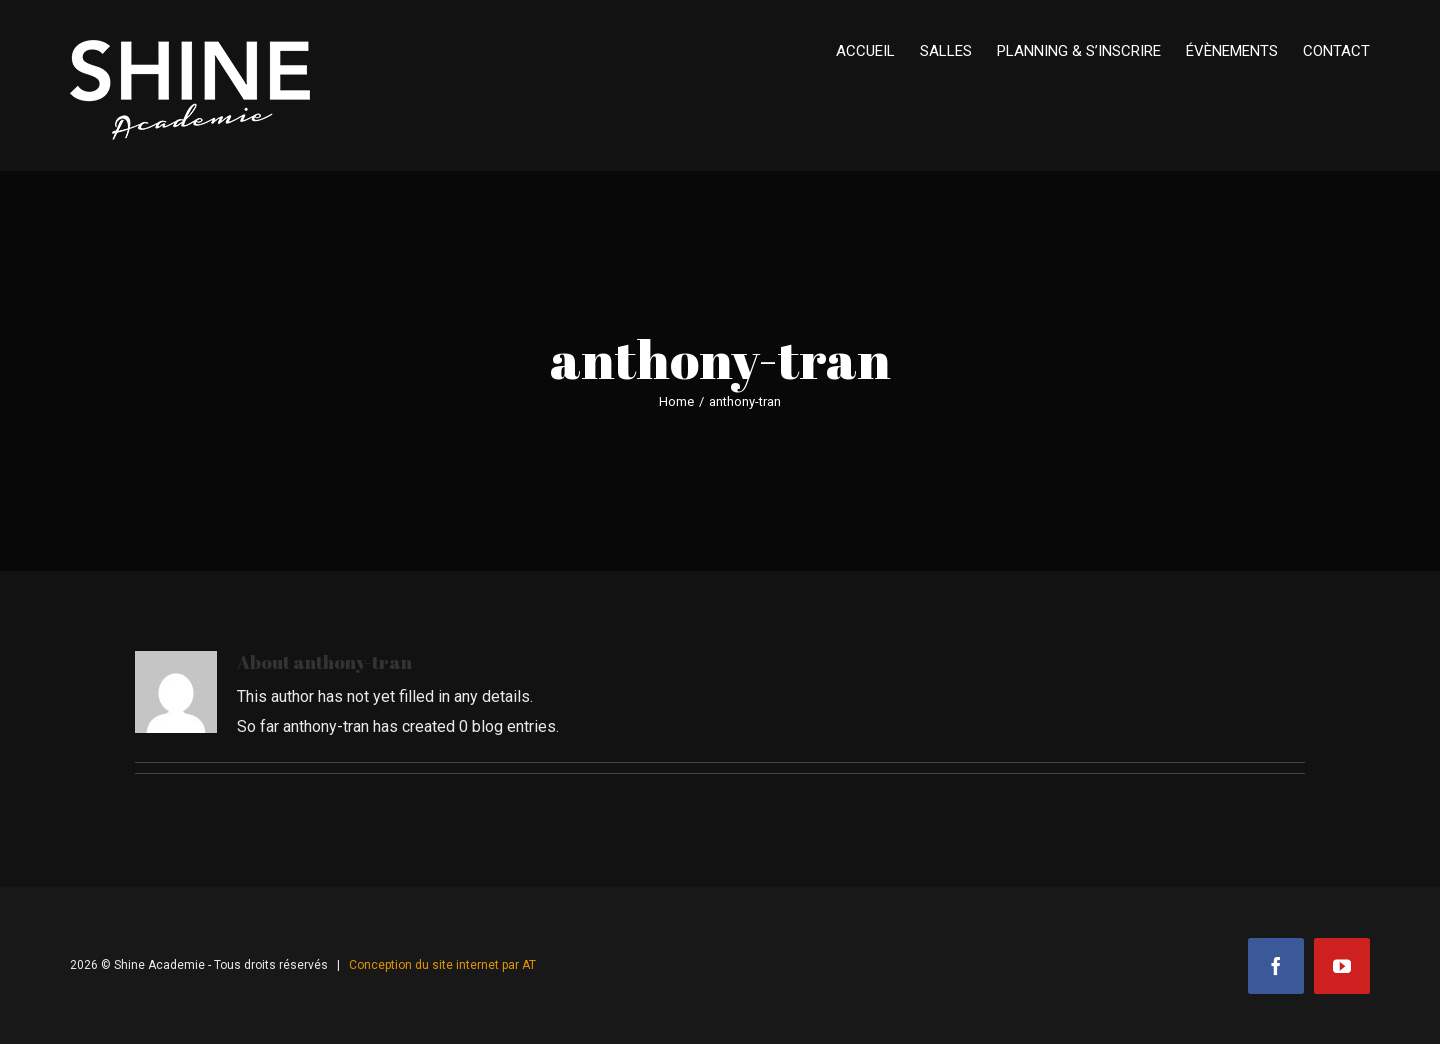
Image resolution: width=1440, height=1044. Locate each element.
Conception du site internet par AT (442, 965)
